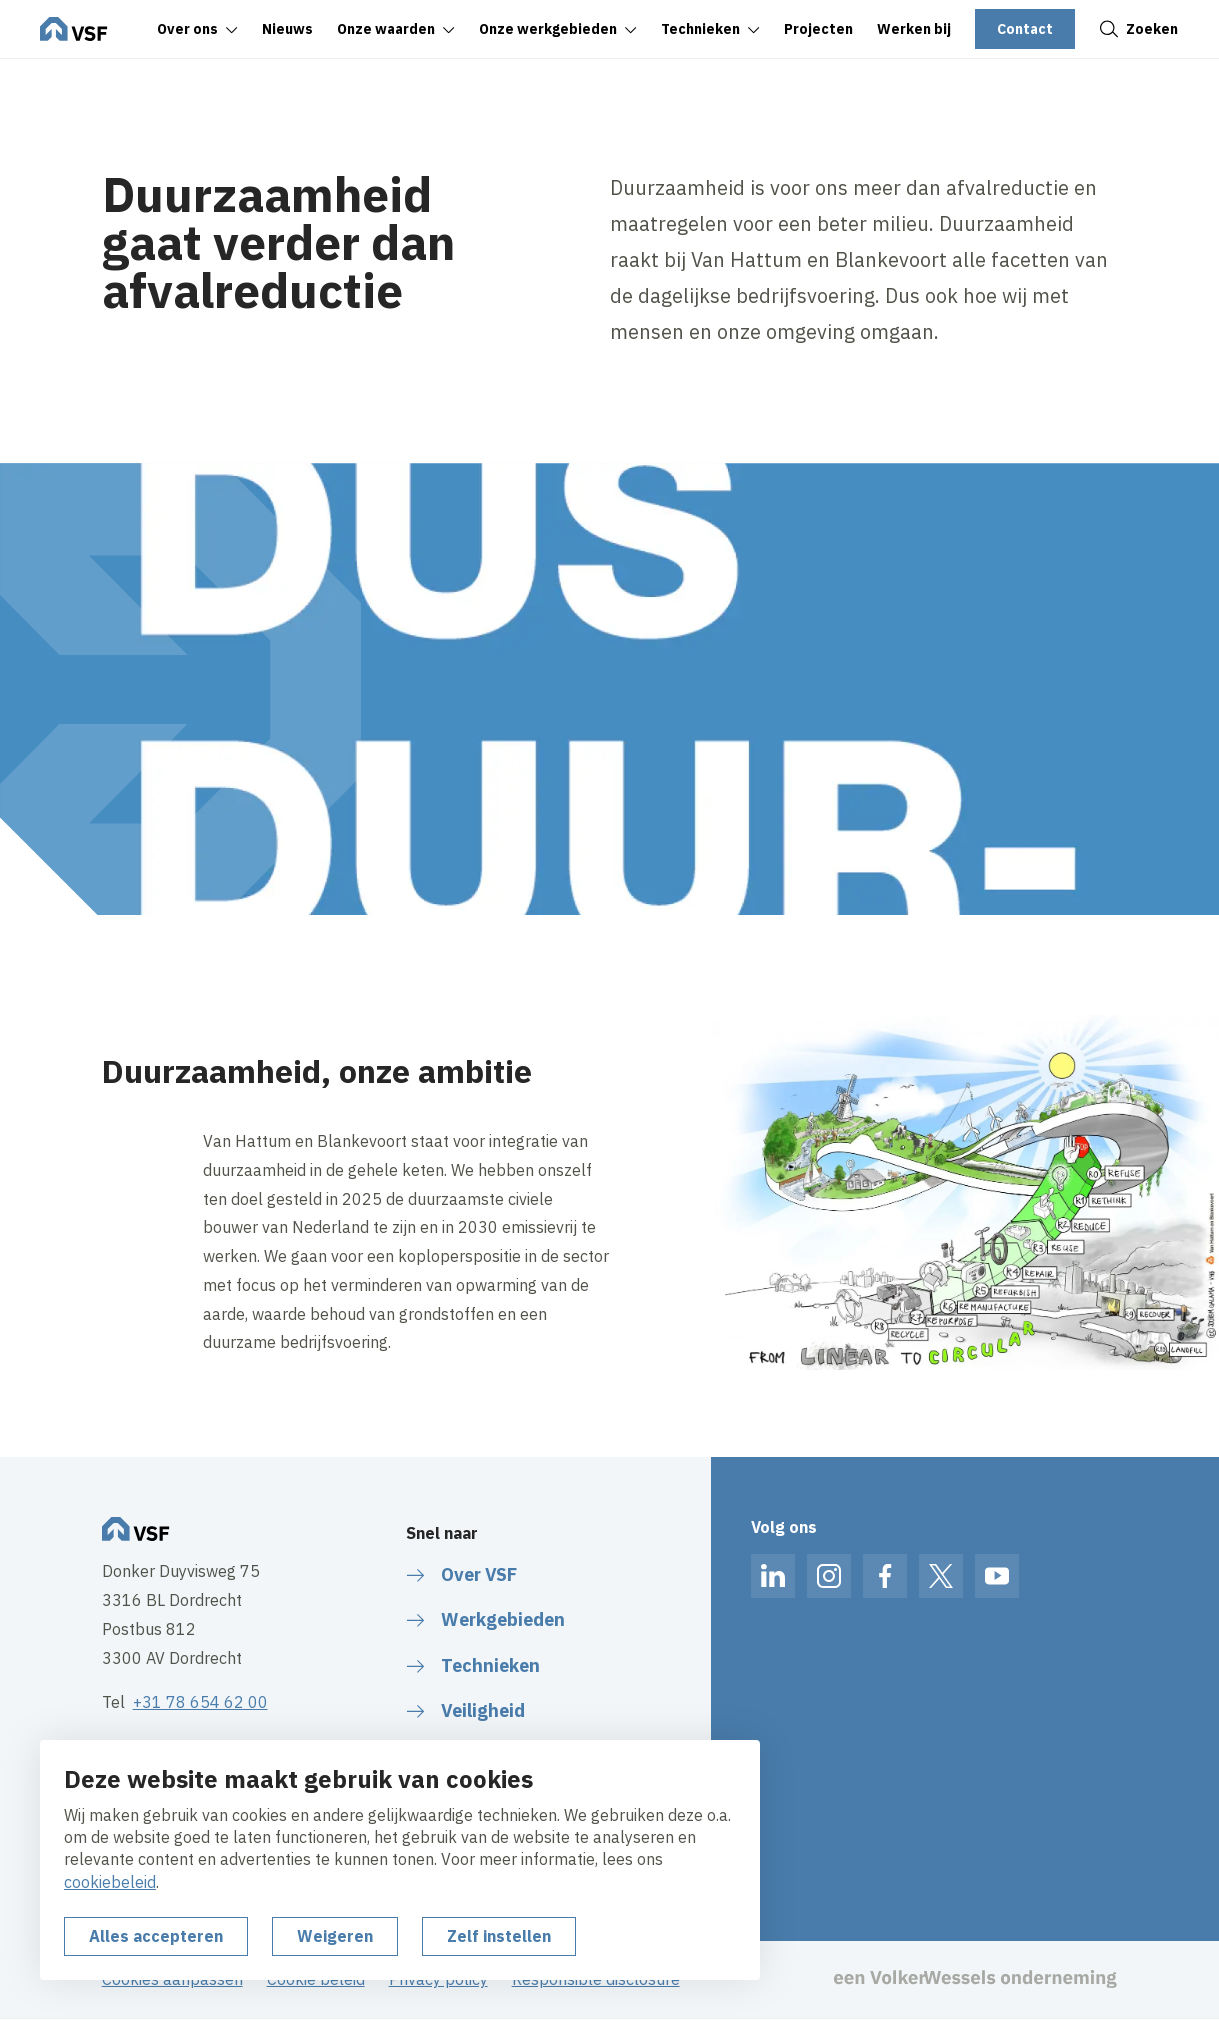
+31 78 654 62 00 (200, 1702)
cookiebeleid (110, 1882)
